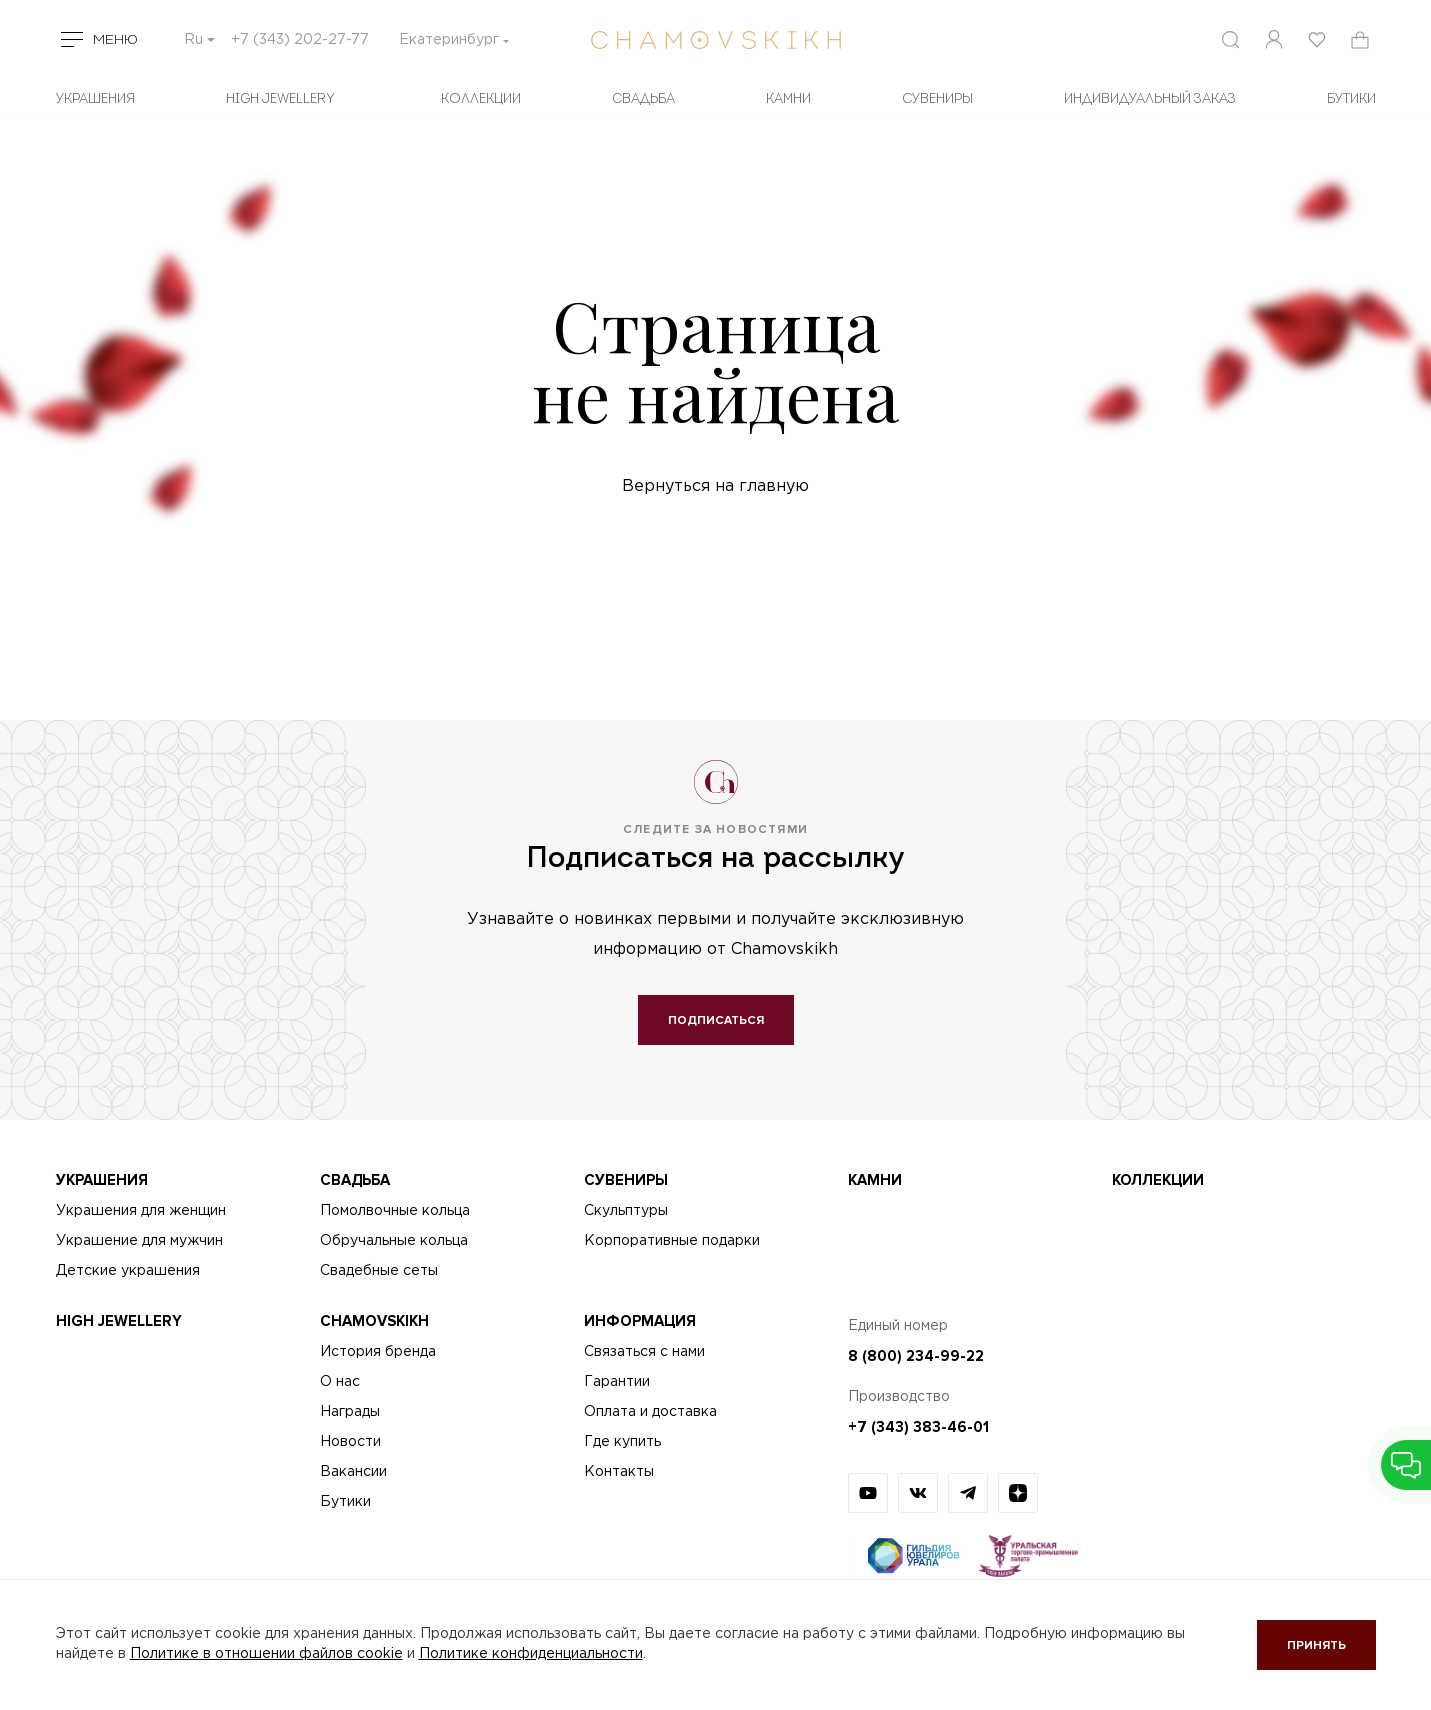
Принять (1316, 1645)
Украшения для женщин (141, 1211)
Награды (350, 1412)
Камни (788, 99)
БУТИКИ (1351, 99)
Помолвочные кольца (395, 1211)
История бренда (378, 1352)
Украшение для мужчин (139, 1241)
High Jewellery (280, 99)
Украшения (95, 99)
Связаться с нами (644, 1352)
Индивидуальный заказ (1150, 99)
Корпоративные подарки (672, 1241)
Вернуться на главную (715, 486)
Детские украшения (128, 1271)
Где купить (622, 1442)
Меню (115, 40)
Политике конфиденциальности (531, 1654)
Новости (350, 1442)
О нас (340, 1382)
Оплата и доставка (650, 1412)
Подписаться (716, 1020)
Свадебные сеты (379, 1271)
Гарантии (617, 1382)
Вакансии (353, 1472)
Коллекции (481, 99)
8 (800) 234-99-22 (916, 1356)
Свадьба (643, 99)
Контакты (619, 1472)
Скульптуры (626, 1211)
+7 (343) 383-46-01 (918, 1427)
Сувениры (937, 99)
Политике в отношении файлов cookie (266, 1654)
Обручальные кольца (394, 1241)
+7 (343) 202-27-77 (300, 40)
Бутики (345, 1502)
